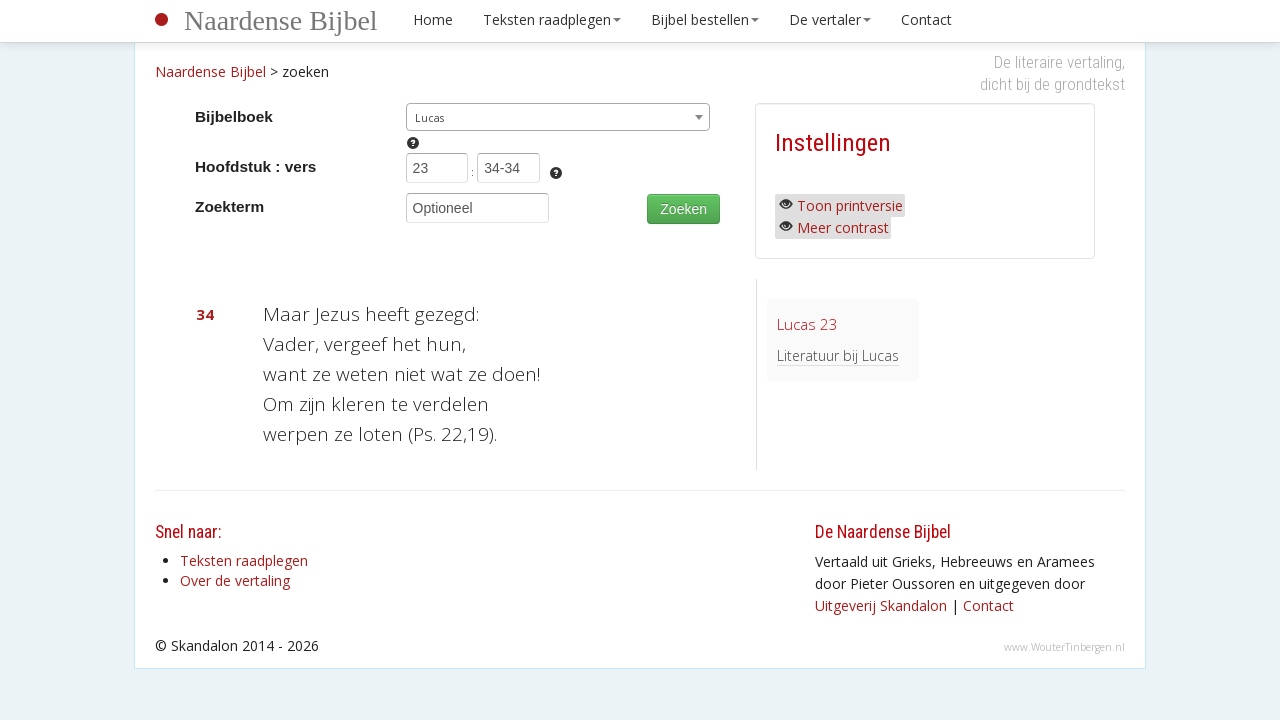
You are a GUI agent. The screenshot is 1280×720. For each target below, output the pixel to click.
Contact (926, 19)
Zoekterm (229, 206)
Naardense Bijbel (281, 20)
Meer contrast (843, 227)
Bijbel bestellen (705, 19)
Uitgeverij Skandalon (881, 605)
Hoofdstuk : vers (255, 166)
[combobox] (558, 117)
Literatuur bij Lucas (838, 355)
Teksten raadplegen (552, 19)
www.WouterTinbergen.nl (1064, 647)
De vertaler (830, 19)
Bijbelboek (234, 116)
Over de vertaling (235, 580)
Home (433, 19)
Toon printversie (850, 205)
